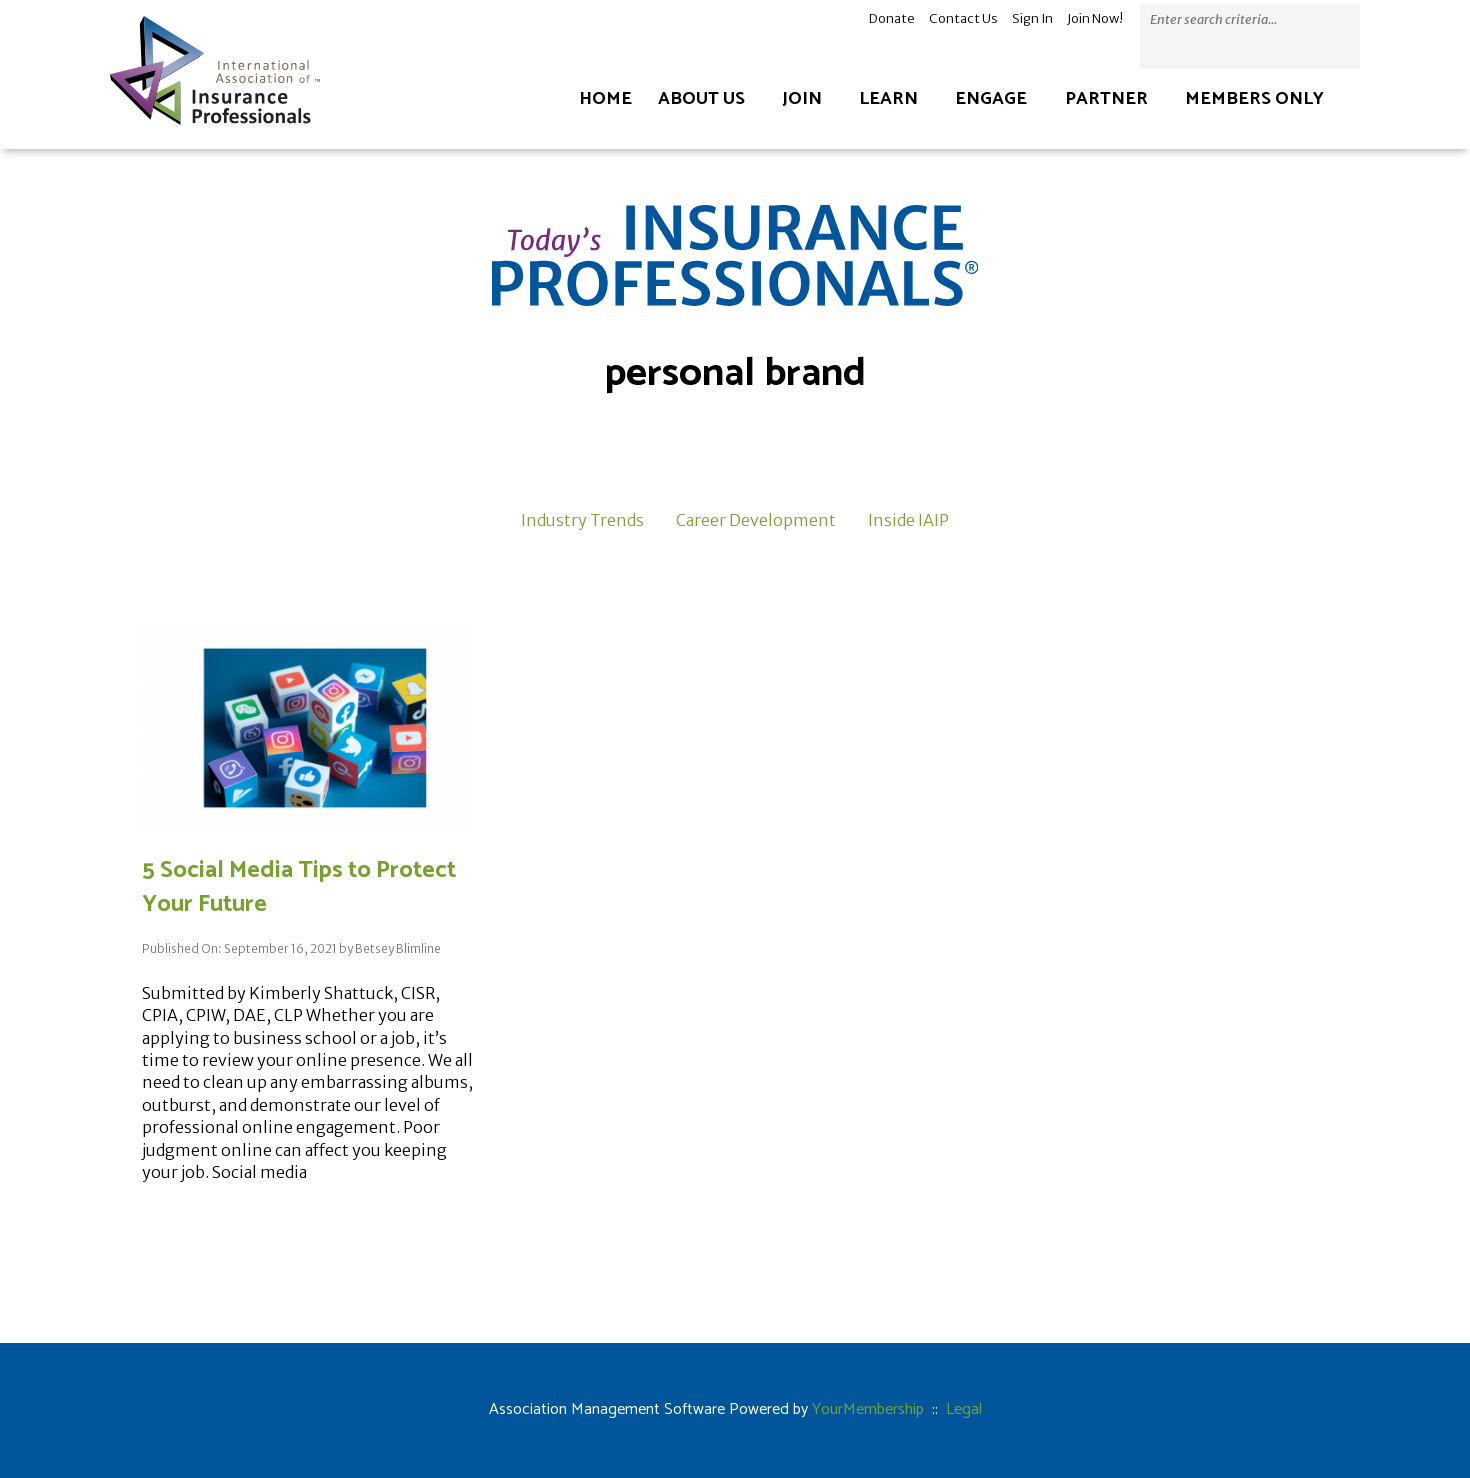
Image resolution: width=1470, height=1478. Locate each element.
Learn (888, 99)
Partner (1106, 99)
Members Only (1254, 99)
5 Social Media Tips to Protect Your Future (299, 887)
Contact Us (963, 18)
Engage (991, 99)
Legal (964, 1409)
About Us (701, 99)
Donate (892, 18)
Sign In (1032, 18)
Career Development (756, 520)
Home (605, 99)
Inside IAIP (908, 520)
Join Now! (1095, 18)
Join (802, 99)
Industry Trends (582, 520)
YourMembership (868, 1409)
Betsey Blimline (398, 948)
